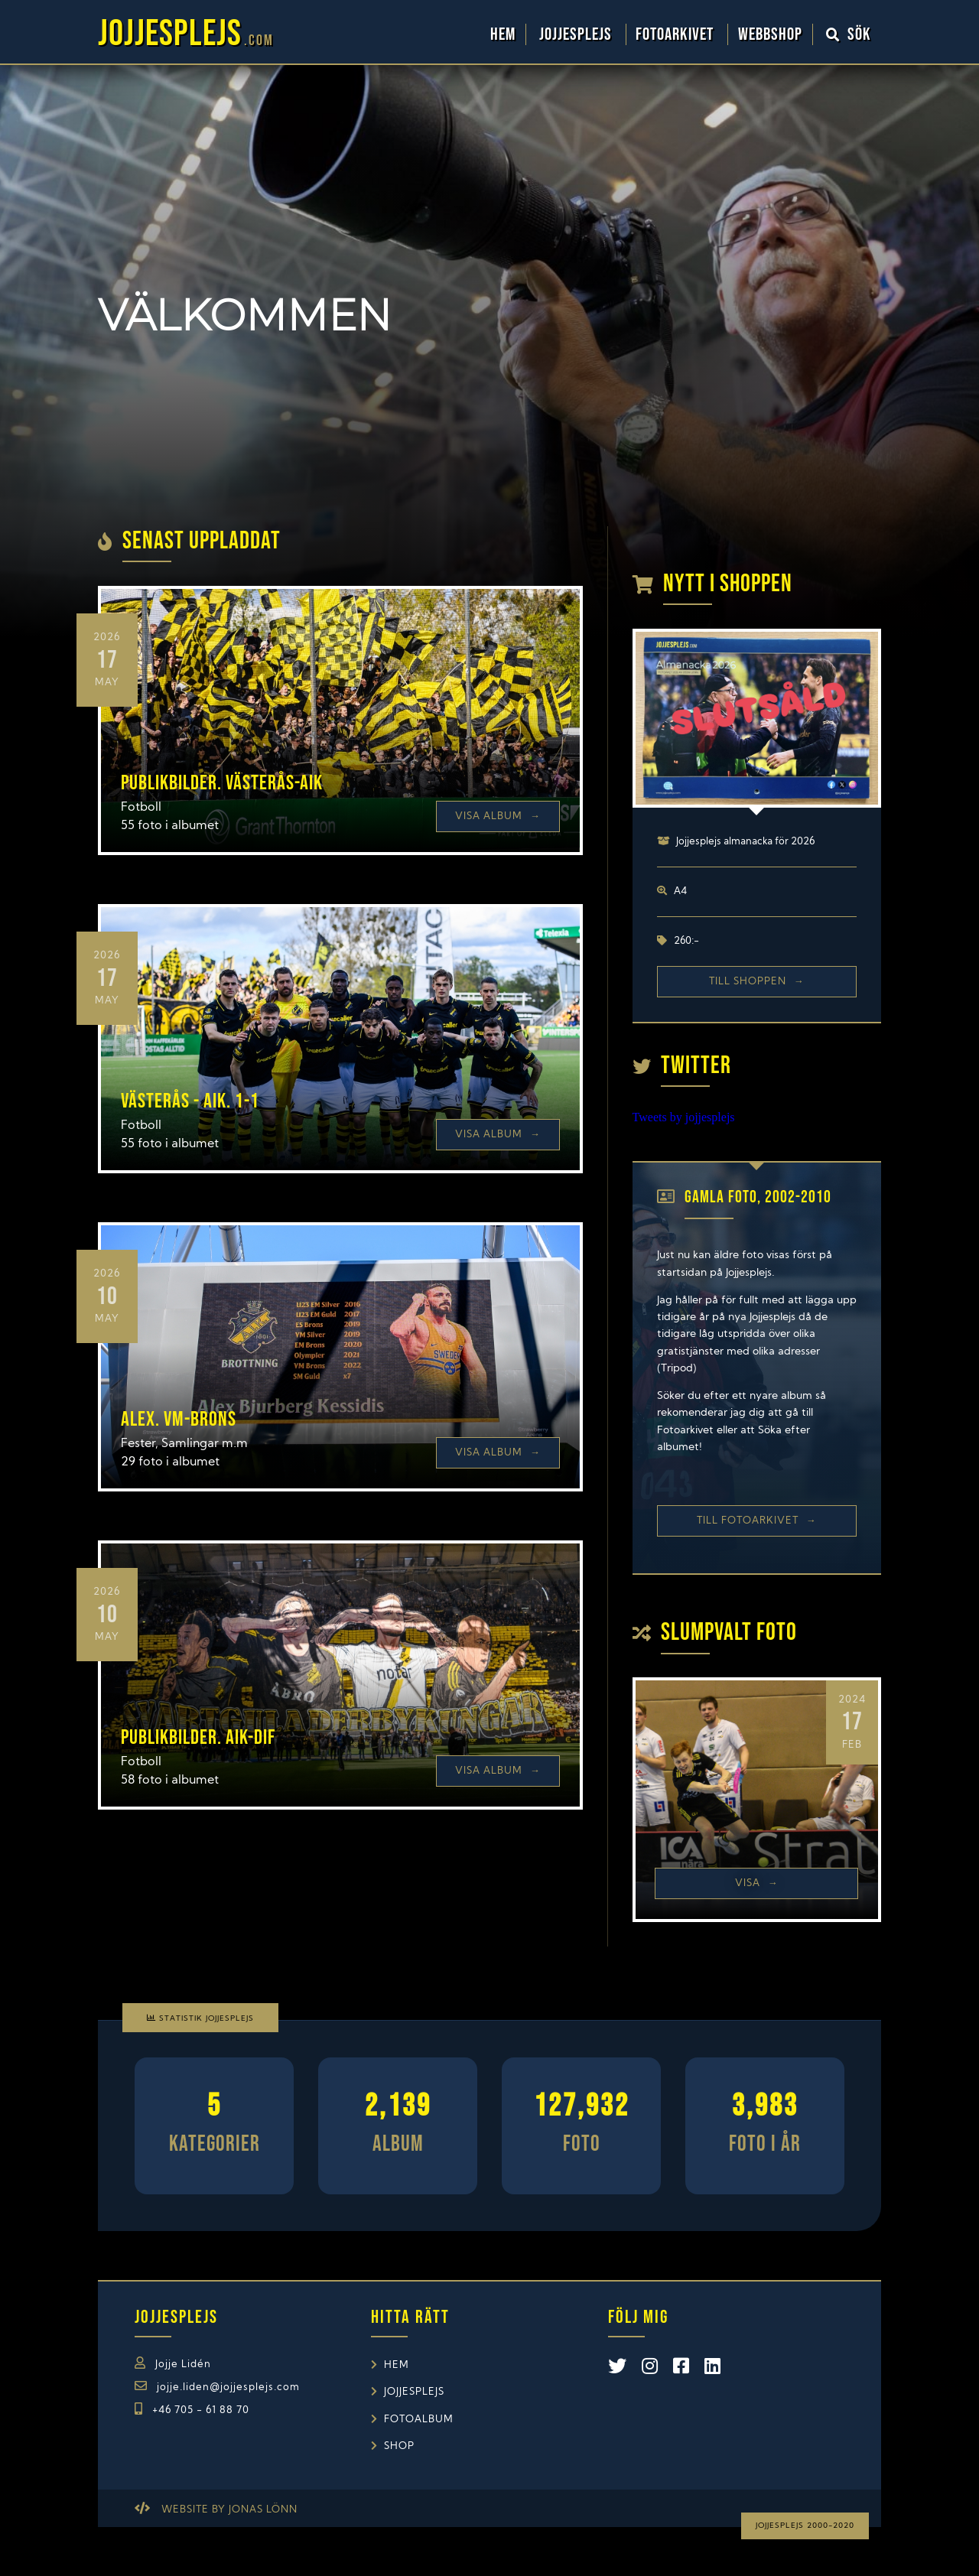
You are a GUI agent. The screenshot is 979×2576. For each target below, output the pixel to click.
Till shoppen (757, 982)
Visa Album (498, 816)
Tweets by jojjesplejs (684, 1117)
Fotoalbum (419, 2420)
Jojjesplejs (577, 34)
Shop (399, 2446)
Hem (503, 34)
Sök (849, 34)
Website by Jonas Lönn (229, 2510)
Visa (757, 1883)
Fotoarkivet (676, 34)
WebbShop (770, 34)
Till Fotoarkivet (757, 1521)
